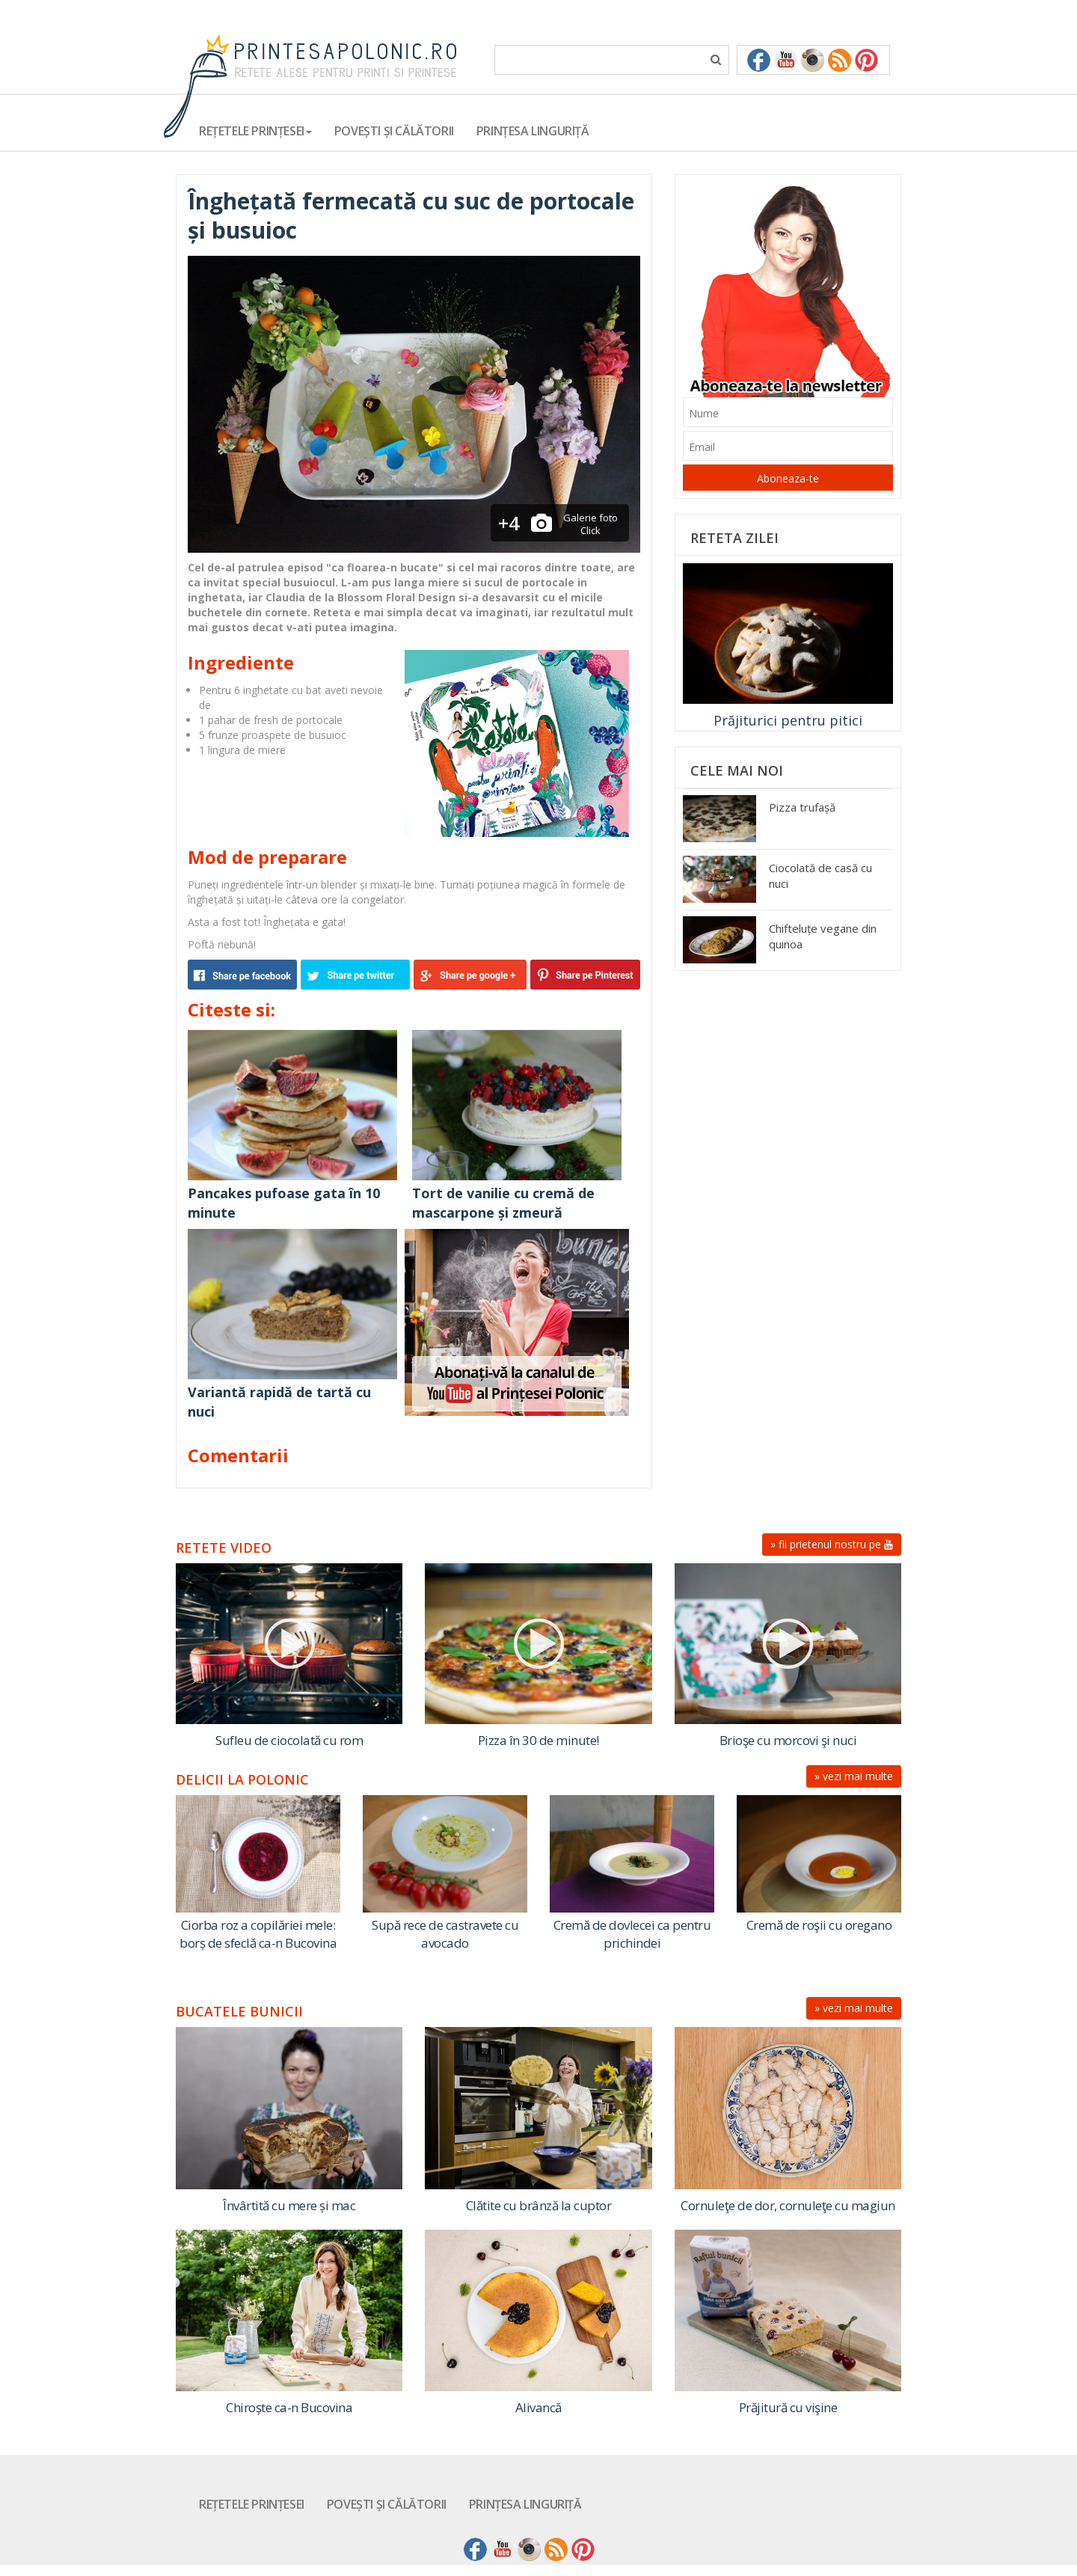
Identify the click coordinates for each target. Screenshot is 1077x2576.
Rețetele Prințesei (251, 2504)
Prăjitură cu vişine (788, 2407)
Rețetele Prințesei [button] (255, 131)
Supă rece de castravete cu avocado (445, 1933)
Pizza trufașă (802, 807)
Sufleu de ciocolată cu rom (289, 1740)
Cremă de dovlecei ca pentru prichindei (632, 1933)
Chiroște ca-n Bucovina (289, 2407)
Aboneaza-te (788, 478)
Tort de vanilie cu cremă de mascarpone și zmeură (503, 1202)
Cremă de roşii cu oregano (819, 1924)
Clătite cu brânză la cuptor (539, 2205)
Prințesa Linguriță (532, 131)
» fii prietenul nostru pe (831, 1544)
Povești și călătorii (394, 131)
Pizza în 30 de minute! (538, 1740)
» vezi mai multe (853, 1776)
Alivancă (538, 2407)
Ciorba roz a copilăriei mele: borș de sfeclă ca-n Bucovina (258, 1933)
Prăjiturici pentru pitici (788, 720)
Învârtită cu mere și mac (289, 2205)
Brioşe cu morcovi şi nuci (788, 1740)
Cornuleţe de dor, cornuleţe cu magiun (788, 2205)
